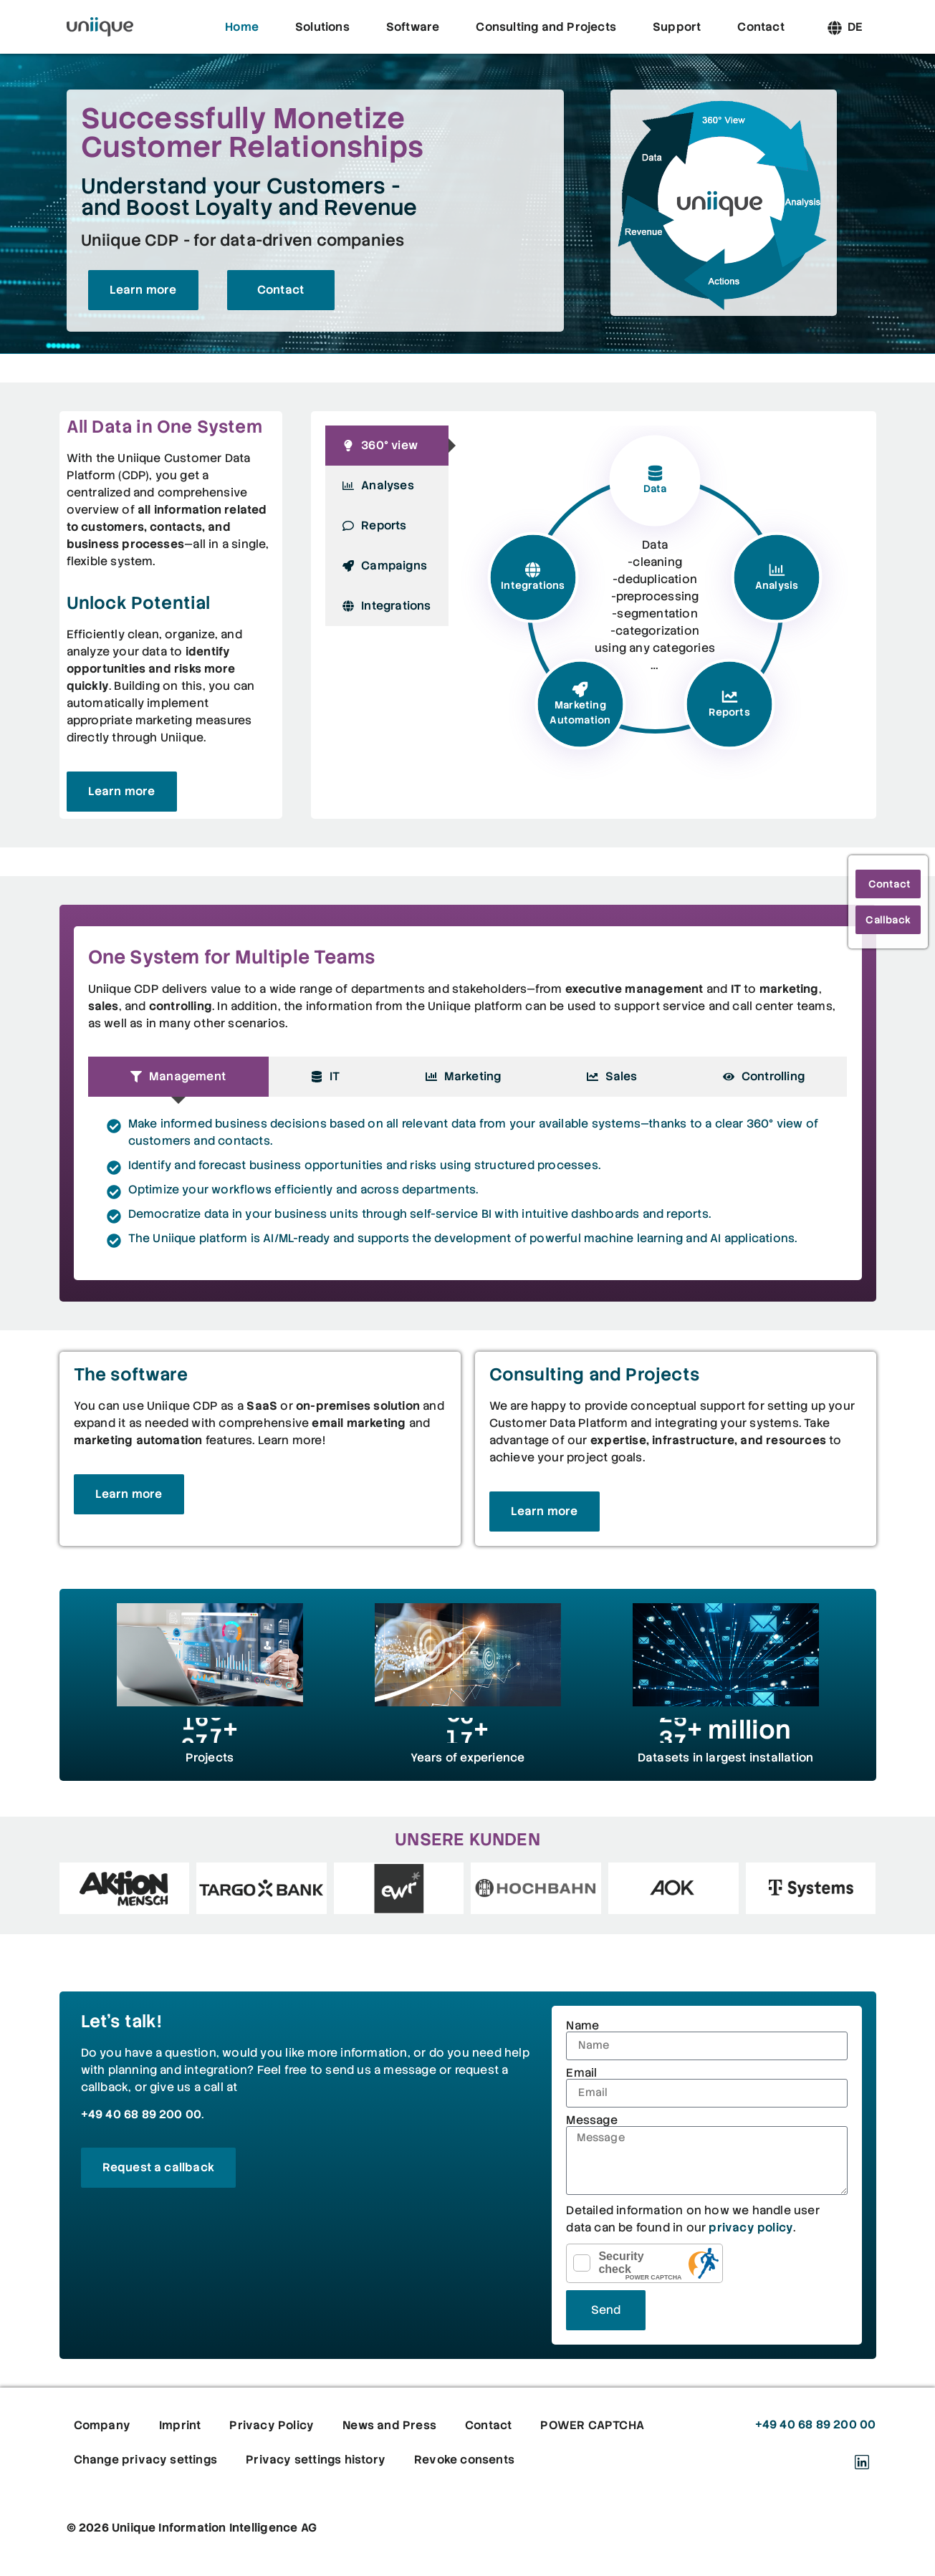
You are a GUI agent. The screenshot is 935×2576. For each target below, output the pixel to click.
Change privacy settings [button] (146, 2459)
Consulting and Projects (546, 26)
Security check (620, 2262)
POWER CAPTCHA (653, 2277)
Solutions (322, 26)
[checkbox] (582, 2263)
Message (591, 2120)
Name (582, 2026)
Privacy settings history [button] (315, 2459)
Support (677, 26)
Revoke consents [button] (464, 2459)
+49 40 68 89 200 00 (141, 2114)
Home (242, 26)
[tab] (386, 446)
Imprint (180, 2425)
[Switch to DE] (855, 27)
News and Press (389, 2425)
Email (581, 2073)
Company (102, 2425)
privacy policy (751, 2227)
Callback (888, 919)
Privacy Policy (271, 2425)
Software (413, 26)
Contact (760, 26)
